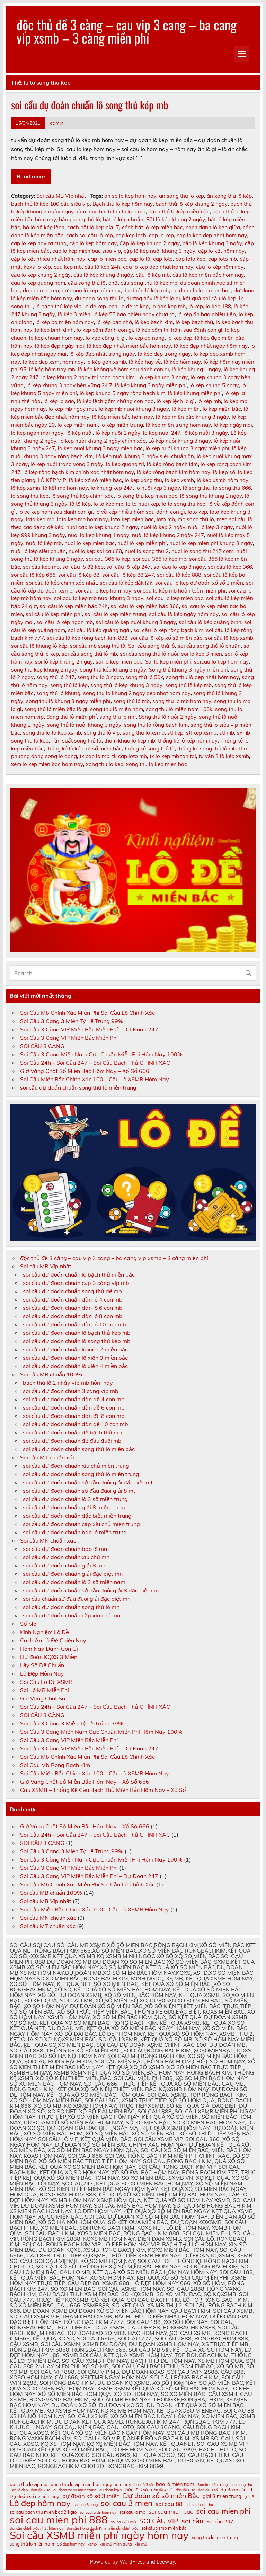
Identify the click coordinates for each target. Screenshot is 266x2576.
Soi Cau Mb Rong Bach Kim (55, 1764)
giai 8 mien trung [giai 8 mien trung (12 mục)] (222, 2496)
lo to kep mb (108, 503)
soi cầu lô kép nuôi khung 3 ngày (136, 622)
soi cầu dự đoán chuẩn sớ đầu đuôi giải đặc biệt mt (88, 1482)
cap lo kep (161, 235)
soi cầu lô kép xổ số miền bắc (166, 637)
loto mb (166, 519)
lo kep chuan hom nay (56, 338)
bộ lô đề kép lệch (43, 227)
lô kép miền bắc (222, 409)
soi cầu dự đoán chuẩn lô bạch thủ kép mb (77, 1332)
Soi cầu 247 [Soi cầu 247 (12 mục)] (219, 2521)
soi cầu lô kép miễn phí (54, 614)
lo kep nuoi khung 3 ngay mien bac (100, 448)
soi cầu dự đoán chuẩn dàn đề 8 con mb (74, 1415)
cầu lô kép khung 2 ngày (41, 275)
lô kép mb (209, 401)
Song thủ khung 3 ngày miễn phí (188, 669)
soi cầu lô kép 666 (33, 574)
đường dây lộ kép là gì (153, 298)
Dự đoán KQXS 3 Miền (48, 1656)
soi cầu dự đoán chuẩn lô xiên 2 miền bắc (75, 1349)
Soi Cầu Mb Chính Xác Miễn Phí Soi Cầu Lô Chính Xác (87, 1012)
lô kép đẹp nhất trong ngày (102, 353)
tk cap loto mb (129, 756)
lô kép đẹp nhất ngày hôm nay (211, 346)
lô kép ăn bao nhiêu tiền (206, 314)
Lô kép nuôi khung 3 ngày (179, 440)
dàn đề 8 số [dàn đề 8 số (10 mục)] (208, 2490)
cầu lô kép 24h (102, 267)
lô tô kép (80, 503)
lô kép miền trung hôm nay (178, 424)
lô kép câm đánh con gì (105, 330)
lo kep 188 (218, 306)
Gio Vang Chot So (42, 1698)
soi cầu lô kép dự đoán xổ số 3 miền (199, 582)
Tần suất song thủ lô (76, 740)
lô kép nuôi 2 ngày (118, 432)
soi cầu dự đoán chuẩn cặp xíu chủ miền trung (81, 1523)
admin (56, 123)
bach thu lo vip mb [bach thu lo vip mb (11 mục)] (28, 2484)
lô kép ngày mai (233, 424)
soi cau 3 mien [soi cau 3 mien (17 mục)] (126, 2503)
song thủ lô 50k (144, 677)
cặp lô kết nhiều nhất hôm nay (48, 259)
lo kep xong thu (143, 480)
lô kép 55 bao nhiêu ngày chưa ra (134, 314)
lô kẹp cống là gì (106, 338)
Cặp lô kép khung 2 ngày (149, 243)
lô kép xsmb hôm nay (222, 480)
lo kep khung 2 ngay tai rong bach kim (87, 377)
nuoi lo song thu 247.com (202, 551)
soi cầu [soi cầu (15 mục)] (192, 2520)
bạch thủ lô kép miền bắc (179, 211)
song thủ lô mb (131, 701)
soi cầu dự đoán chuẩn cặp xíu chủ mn (71, 1615)
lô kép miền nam (77, 424)
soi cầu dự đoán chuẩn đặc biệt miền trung (77, 1515)
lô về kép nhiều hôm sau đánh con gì (140, 511)
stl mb (226, 732)
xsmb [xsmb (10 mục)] (92, 2544)
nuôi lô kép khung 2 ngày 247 (168, 535)
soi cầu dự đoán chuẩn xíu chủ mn (66, 1557)
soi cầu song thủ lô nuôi (149, 653)
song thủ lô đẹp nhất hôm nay (202, 677)
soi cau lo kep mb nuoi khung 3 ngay (98, 598)
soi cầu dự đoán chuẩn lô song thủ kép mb (89, 105)
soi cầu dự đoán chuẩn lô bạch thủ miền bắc (79, 1274)
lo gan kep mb (168, 306)
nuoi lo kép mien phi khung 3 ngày (211, 543)
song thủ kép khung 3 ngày (113, 669)
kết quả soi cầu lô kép (209, 298)
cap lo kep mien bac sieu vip (86, 251)
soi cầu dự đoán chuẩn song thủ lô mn (71, 1607)
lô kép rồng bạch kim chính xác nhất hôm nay (78, 472)
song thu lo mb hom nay (181, 701)
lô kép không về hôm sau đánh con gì (123, 369)
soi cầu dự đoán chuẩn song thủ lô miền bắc (79, 1449)
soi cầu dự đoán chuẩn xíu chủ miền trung (76, 1465)
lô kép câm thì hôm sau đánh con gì (179, 330)
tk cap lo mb (94, 756)
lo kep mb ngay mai (72, 409)
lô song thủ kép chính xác (82, 495)
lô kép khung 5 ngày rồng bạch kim (122, 393)
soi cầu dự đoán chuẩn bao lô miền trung (75, 1532)
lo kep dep (179, 338)
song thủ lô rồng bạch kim (156, 724)
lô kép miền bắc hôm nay (122, 417)
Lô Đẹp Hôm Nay (42, 1673)
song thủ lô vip (102, 732)
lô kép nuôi (79, 432)
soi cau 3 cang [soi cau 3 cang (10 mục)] (86, 2505)
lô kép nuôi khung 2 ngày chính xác (102, 440)
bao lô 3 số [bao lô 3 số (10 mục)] (143, 2485)
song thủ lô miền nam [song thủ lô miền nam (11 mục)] (32, 2544)
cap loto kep (190, 259)
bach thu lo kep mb (122, 211)
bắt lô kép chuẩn (123, 219)
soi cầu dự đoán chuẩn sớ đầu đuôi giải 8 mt (79, 1490)
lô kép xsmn (25, 488)
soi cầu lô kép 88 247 (128, 574)
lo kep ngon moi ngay (37, 432)
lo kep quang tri (125, 464)
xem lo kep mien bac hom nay (47, 764)
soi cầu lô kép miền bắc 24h (73, 606)
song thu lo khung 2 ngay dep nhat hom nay (136, 693)
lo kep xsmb (179, 480)
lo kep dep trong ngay (164, 353)
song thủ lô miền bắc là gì (55, 709)
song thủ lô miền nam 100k (179, 709)
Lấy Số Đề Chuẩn (42, 1665)
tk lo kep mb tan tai (173, 756)
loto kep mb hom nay (82, 519)
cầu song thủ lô (87, 282)
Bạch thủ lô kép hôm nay (122, 204)
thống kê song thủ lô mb (206, 748)
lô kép (195, 306)
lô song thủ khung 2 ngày (211, 495)
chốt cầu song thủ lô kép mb (142, 282)
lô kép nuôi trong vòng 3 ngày (66, 464)
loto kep (197, 511)
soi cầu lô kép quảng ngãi (99, 630)
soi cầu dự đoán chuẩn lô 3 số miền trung (75, 1498)
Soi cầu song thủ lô (151, 645)
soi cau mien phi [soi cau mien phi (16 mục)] (223, 2511)
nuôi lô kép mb (44, 543)
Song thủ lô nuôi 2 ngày (167, 716)
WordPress (132, 2562)
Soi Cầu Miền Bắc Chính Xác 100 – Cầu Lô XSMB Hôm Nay (94, 1079)
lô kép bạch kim (154, 322)
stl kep (175, 732)
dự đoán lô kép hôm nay (91, 290)
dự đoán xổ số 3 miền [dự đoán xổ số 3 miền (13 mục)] (91, 2496)
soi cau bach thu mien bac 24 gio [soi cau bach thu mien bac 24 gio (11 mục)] (43, 2512)
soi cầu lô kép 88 (78, 574)
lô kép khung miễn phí (195, 393)
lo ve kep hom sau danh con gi (55, 511)
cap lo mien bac (107, 259)
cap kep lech (131, 235)
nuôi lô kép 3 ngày (210, 527)
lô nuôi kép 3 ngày (157, 488)
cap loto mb (222, 259)
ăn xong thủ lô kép (229, 196)
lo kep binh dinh (54, 330)
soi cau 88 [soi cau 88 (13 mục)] (169, 2504)
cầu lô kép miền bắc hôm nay (208, 275)
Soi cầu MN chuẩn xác (48, 1540)
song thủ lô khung (58, 693)
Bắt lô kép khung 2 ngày (175, 219)
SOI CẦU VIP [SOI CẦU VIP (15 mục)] (158, 2520)
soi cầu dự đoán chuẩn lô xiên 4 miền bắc (75, 1365)
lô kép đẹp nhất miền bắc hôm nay (129, 346)
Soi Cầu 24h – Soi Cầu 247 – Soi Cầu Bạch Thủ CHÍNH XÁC (95, 1062)
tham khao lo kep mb (129, 740)
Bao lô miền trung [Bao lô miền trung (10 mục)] (212, 2485)
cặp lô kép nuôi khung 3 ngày (159, 251)
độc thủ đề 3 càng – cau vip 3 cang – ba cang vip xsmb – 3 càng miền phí (127, 31)
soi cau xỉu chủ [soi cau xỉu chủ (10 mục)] (123, 2522)
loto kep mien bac (132, 519)
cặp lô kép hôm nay (93, 243)
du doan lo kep (41, 290)
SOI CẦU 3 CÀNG (42, 1045)
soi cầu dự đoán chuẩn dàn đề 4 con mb (74, 1399)
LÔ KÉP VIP (52, 480)
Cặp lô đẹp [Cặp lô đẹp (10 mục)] (19, 2490)
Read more (31, 176)
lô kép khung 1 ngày (196, 369)
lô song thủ (196, 488)
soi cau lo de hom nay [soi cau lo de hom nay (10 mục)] (98, 2512)
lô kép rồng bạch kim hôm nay (173, 472)
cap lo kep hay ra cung (38, 243)
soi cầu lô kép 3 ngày (179, 566)
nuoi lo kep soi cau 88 (95, 551)
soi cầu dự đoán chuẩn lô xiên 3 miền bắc (75, 1357)
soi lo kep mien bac (119, 661)
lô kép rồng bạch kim (172, 464)
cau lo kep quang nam (38, 282)
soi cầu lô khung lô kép (39, 645)
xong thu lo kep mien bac (156, 764)
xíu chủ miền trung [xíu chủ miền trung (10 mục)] (116, 2544)
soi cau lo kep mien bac (174, 598)
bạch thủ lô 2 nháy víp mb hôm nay (68, 1382)
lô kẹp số (224, 472)
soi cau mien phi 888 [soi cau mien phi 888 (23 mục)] (59, 2520)
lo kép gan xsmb (106, 361)
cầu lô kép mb (153, 275)
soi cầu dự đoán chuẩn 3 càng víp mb (70, 1390)
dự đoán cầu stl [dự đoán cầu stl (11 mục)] (236, 2490)
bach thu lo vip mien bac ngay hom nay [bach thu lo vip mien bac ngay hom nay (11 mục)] (91, 2484)
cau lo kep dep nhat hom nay (158, 267)
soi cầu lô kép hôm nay (103, 590)
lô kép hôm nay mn (52, 369)
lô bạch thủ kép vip (58, 306)
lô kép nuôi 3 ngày (205, 432)
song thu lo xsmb (144, 732)
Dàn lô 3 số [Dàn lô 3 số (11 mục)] (136, 2490)
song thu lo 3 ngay (100, 677)
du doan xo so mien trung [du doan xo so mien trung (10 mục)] (74, 2490)
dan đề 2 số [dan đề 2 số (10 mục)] (40, 2490)
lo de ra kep (134, 306)
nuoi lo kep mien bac (89, 543)
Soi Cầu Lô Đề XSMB (46, 1681)
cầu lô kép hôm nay (219, 267)
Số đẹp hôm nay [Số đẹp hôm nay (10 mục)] (71, 2544)
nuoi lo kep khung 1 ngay (98, 535)
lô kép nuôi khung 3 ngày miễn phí (187, 448)
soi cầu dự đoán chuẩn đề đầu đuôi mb (72, 1440)
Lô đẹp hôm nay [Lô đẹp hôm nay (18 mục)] (40, 2503)
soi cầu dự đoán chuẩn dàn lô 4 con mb (73, 1299)
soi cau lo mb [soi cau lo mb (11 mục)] (132, 2512)
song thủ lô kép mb (188, 685)
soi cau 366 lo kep (108, 559)
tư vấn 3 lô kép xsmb (224, 756)
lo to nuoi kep (142, 503)
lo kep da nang (146, 338)
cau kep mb (68, 267)
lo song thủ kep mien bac (146, 495)
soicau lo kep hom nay (221, 661)
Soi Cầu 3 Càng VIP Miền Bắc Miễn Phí (69, 1037)
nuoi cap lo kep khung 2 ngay (102, 527)
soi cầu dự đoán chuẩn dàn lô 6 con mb (73, 1307)
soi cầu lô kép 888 (179, 574)
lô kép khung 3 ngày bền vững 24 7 (69, 385)
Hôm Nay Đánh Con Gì (49, 1648)
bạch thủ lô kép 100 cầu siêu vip (50, 204)
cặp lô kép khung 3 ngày (212, 243)
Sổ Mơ (28, 1623)
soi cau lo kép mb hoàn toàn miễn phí (179, 590)
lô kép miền (186, 409)
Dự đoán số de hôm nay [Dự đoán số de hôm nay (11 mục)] (34, 2496)
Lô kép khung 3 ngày (162, 377)
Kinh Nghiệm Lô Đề (44, 1631)
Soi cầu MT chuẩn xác (48, 1457)
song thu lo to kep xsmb (52, 732)
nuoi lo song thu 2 (147, 551)
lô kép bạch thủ (194, 322)
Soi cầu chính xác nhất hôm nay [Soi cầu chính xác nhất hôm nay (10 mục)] (36, 2528)
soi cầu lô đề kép (83, 566)
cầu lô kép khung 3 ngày (103, 275)
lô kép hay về (145, 361)
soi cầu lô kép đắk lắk (126, 582)
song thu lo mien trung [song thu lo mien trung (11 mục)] (215, 2537)
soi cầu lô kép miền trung (115, 614)
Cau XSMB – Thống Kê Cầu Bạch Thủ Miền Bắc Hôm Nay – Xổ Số (103, 1789)
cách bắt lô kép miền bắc (152, 227)
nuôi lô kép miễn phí (142, 543)
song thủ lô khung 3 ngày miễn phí (68, 701)
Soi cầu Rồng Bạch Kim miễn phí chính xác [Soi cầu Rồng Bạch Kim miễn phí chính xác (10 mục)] (102, 2528)
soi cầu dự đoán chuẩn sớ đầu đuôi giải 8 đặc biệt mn (91, 1590)
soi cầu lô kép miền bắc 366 (144, 606)
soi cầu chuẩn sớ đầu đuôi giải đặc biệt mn (77, 1598)
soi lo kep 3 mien (201, 653)
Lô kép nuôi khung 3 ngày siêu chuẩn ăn (145, 456)
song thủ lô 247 (55, 677)
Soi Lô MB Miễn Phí (44, 1690)
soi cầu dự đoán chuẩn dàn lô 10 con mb (74, 1324)
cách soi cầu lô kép (89, 235)
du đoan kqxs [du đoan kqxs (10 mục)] (110, 2490)
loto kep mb (40, 519)
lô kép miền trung (121, 424)
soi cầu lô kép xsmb (229, 637)
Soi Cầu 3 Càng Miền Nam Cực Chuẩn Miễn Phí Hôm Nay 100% (101, 1054)
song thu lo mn (117, 716)
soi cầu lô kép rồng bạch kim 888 (87, 637)
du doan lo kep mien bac (201, 290)
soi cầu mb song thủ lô (97, 645)
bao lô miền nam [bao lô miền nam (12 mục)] (175, 2484)
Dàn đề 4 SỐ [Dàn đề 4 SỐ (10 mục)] (161, 2490)
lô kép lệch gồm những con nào (115, 401)
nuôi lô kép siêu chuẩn (38, 551)
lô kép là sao (58, 401)
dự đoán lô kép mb (146, 290)
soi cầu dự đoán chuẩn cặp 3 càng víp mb (76, 1282)
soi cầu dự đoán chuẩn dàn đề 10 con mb (75, 1424)
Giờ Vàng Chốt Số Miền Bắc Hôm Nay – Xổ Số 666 (84, 1070)
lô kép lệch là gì (176, 401)
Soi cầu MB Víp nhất (61, 196)
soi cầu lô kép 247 (128, 566)
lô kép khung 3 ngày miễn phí (151, 385)
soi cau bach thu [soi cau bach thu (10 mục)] (199, 2505)
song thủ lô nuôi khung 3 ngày (84, 724)
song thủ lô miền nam (116, 709)
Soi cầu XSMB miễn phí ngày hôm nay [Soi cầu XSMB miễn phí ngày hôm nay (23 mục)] (99, 2535)
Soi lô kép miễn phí (168, 661)
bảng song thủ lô (79, 219)
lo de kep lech (100, 306)
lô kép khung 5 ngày (214, 385)
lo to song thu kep (183, 503)
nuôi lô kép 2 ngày (163, 527)
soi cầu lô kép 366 (230, 566)
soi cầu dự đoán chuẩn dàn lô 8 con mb (73, 1316)
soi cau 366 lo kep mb (159, 559)
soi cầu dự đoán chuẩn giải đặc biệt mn (73, 1573)
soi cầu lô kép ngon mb (64, 622)
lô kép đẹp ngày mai (59, 346)
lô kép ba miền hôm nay (64, 322)
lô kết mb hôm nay (65, 488)
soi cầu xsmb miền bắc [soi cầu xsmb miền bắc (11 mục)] (163, 2528)
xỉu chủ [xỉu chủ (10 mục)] (141, 2544)
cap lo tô (139, 259)
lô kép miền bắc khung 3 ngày (192, 417)
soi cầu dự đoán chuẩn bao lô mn (65, 1548)
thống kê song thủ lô (150, 748)
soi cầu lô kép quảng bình (210, 622)
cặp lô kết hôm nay (221, 251)
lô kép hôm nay (182, 361)
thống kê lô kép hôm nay (188, 740)
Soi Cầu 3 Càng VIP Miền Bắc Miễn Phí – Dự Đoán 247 (89, 1029)
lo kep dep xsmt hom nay (53, 361)
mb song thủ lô (196, 519)
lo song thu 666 (232, 488)
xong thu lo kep (104, 764)
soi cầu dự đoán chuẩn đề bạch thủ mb (72, 1432)
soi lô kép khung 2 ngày (64, 661)
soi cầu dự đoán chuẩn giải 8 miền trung (74, 1507)
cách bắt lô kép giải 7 (93, 227)
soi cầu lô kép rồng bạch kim (168, 630)
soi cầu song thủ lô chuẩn (209, 645)
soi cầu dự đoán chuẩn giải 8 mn (64, 1565)
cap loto (163, 259)
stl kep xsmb (201, 732)
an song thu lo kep (181, 196)
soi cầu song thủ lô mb (89, 653)
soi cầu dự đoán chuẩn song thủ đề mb (72, 1291)
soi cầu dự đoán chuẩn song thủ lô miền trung (78, 1087)
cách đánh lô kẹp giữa (213, 227)
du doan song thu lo (99, 298)
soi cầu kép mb (41, 566)
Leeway (166, 2562)
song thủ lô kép (69, 685)
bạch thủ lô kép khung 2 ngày (192, 204)
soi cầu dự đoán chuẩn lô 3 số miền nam (74, 1582)
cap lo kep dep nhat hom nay (212, 235)
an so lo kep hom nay (130, 196)
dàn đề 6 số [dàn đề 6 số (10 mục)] (185, 2490)
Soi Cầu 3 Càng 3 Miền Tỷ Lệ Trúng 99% (71, 1021)
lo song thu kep (29, 495)
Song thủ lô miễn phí (71, 716)
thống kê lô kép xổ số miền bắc (84, 748)
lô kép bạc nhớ (114, 322)
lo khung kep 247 (112, 488)
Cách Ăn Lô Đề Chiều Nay (53, 1640)
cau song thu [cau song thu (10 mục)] (241, 2485)
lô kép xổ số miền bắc (95, 480)
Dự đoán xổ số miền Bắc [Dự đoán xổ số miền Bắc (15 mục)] (161, 2495)
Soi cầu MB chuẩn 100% (51, 1374)
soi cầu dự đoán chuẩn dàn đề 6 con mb (74, 1407)
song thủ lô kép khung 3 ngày (126, 685)
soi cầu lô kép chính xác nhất (61, 582)
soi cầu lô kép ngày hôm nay (184, 614)
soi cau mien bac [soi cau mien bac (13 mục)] (171, 2512)
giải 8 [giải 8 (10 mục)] (249, 2497)
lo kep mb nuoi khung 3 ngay (134, 409)
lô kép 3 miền (74, 314)
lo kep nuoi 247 (161, 432)
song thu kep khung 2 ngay (44, 669)
